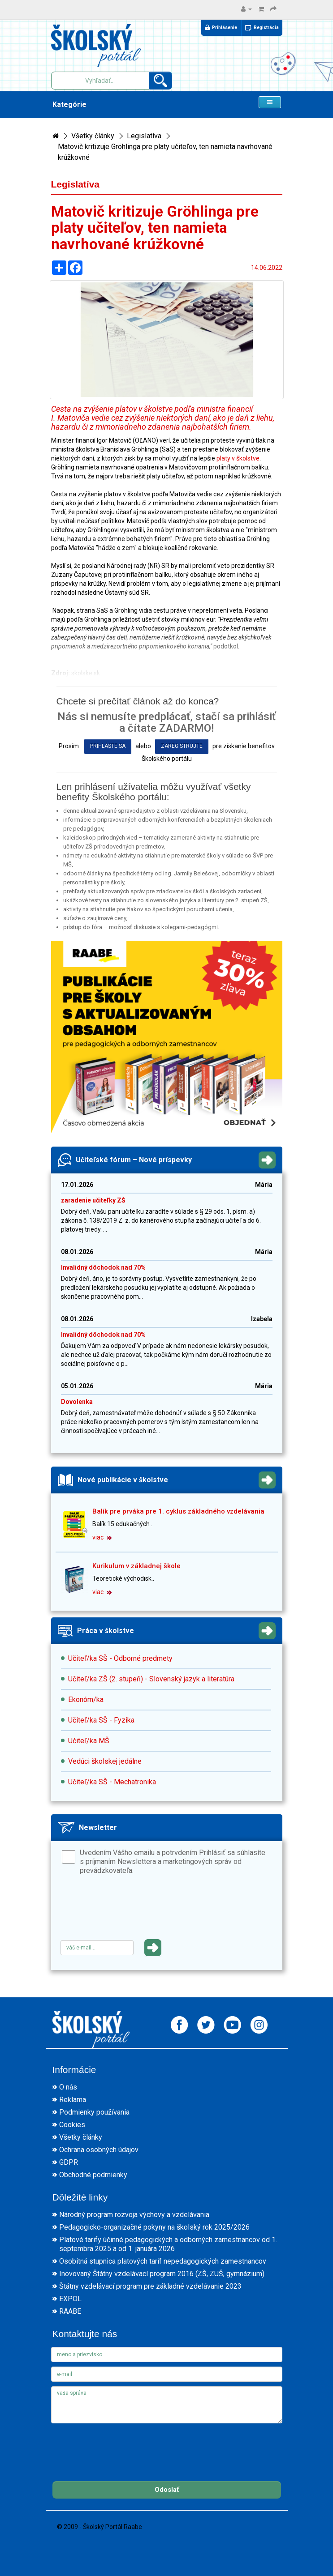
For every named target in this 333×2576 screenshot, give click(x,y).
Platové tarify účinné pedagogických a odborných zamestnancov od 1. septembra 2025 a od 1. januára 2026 (168, 2244)
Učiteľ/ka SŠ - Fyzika (101, 1720)
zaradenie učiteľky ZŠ (93, 1200)
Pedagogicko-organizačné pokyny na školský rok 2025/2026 (154, 2227)
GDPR (68, 2162)
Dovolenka (77, 1401)
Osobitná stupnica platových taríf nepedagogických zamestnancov (162, 2261)
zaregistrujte (182, 746)
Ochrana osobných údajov (98, 2149)
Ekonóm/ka (86, 1699)
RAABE (70, 2311)
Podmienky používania (94, 2112)
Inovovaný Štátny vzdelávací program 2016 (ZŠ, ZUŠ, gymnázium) (161, 2273)
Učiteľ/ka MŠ (88, 1740)
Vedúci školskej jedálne (105, 1761)
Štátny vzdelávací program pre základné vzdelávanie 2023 (150, 2286)
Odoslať (167, 2490)
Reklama (72, 2099)
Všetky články (92, 136)
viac (102, 1537)
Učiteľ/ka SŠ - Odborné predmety (120, 1658)
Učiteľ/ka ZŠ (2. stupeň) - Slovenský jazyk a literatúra (151, 1679)
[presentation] (129, 1910)
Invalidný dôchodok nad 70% (103, 1267)
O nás (68, 2087)
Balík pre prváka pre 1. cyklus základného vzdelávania (178, 1511)
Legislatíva (144, 136)
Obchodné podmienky (93, 2175)
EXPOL (70, 2299)
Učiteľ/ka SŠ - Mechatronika (112, 1782)
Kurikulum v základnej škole (136, 1566)
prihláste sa (107, 746)
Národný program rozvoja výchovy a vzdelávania (134, 2214)
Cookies (72, 2124)
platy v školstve (237, 458)
